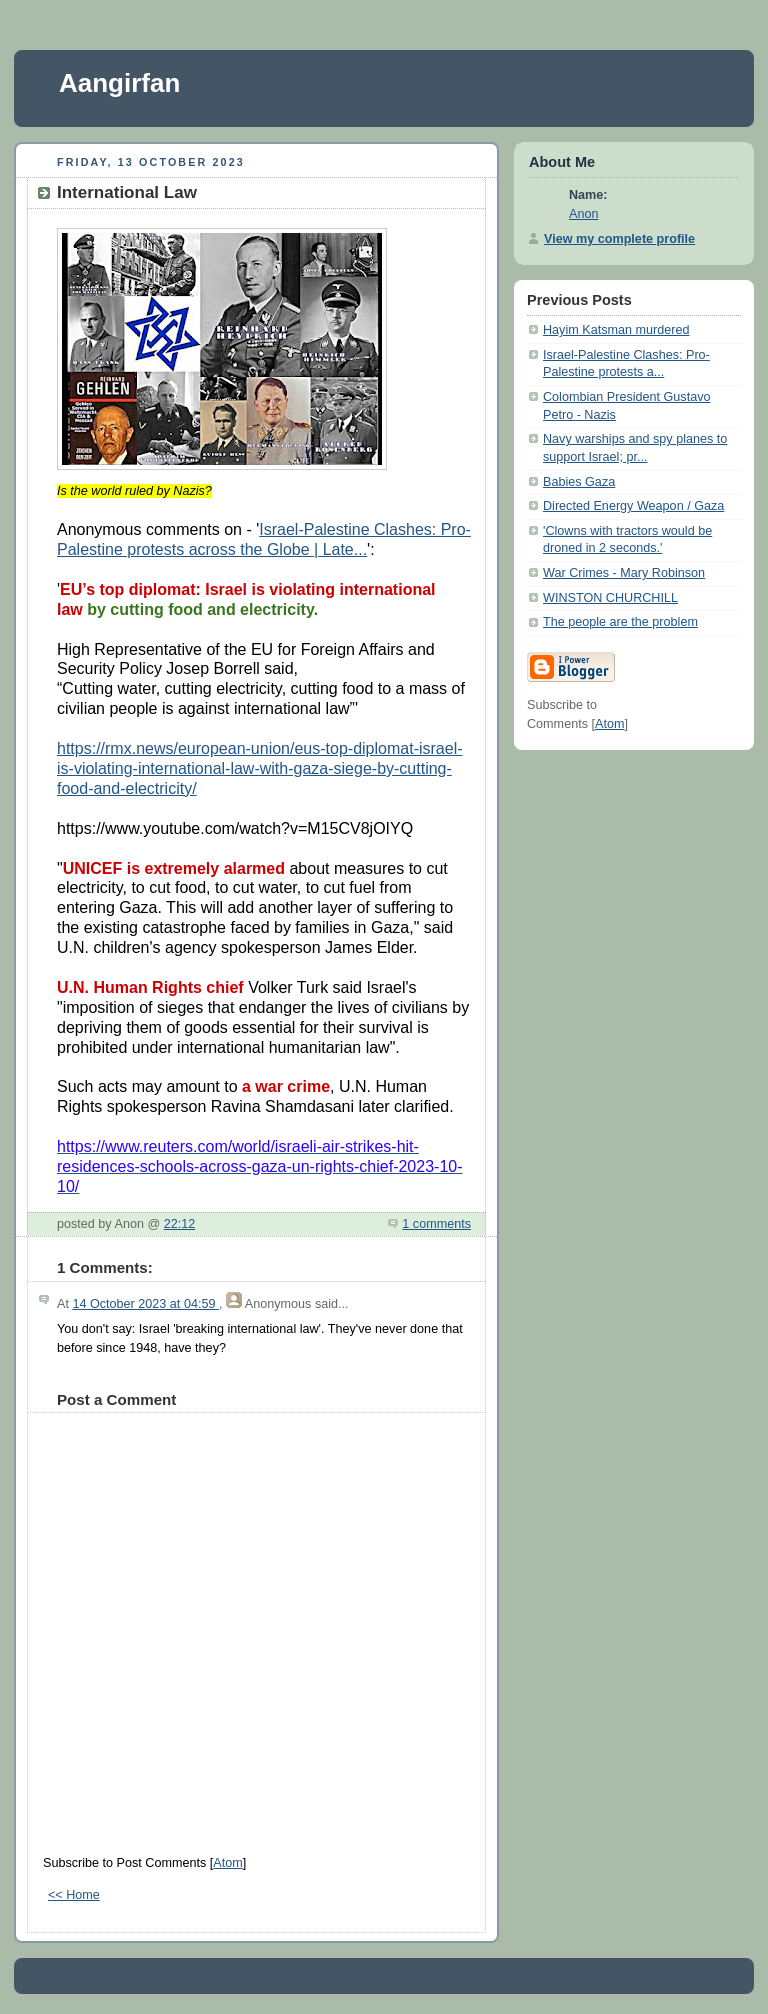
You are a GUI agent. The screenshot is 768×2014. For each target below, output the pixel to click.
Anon (583, 214)
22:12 (180, 1224)
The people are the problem (620, 622)
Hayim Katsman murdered (616, 330)
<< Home (74, 1895)
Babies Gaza (579, 482)
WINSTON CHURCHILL (610, 598)
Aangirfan (119, 83)
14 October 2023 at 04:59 (145, 1304)
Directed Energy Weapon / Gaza (633, 506)
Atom (227, 1863)
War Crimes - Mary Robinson (624, 573)
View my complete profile (619, 239)
